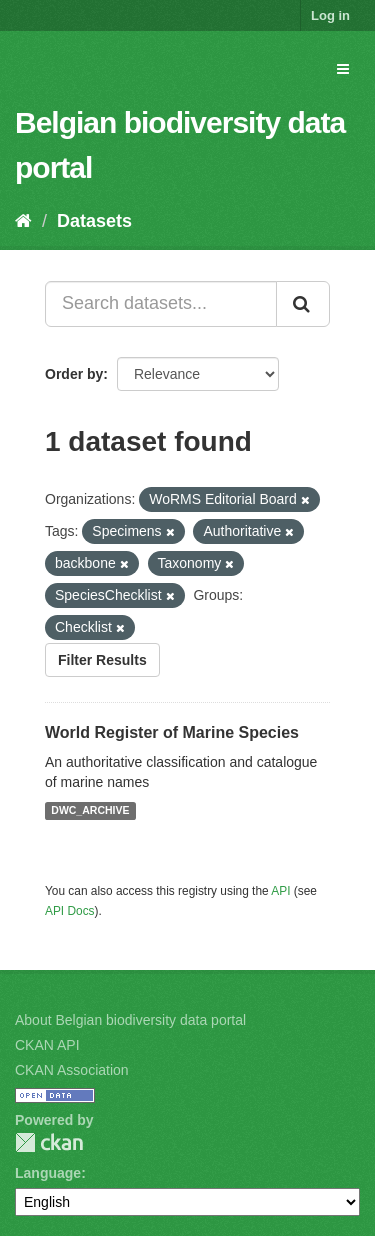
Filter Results (102, 660)
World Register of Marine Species (172, 732)
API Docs (70, 911)
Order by (74, 374)
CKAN (49, 1142)
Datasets (94, 221)
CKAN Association (72, 1070)
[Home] (23, 221)
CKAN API (47, 1045)
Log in (330, 15)
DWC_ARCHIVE (90, 811)
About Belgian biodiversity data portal (130, 1020)
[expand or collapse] (343, 69)
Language (48, 1173)
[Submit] (303, 304)
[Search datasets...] (161, 304)
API (280, 891)
